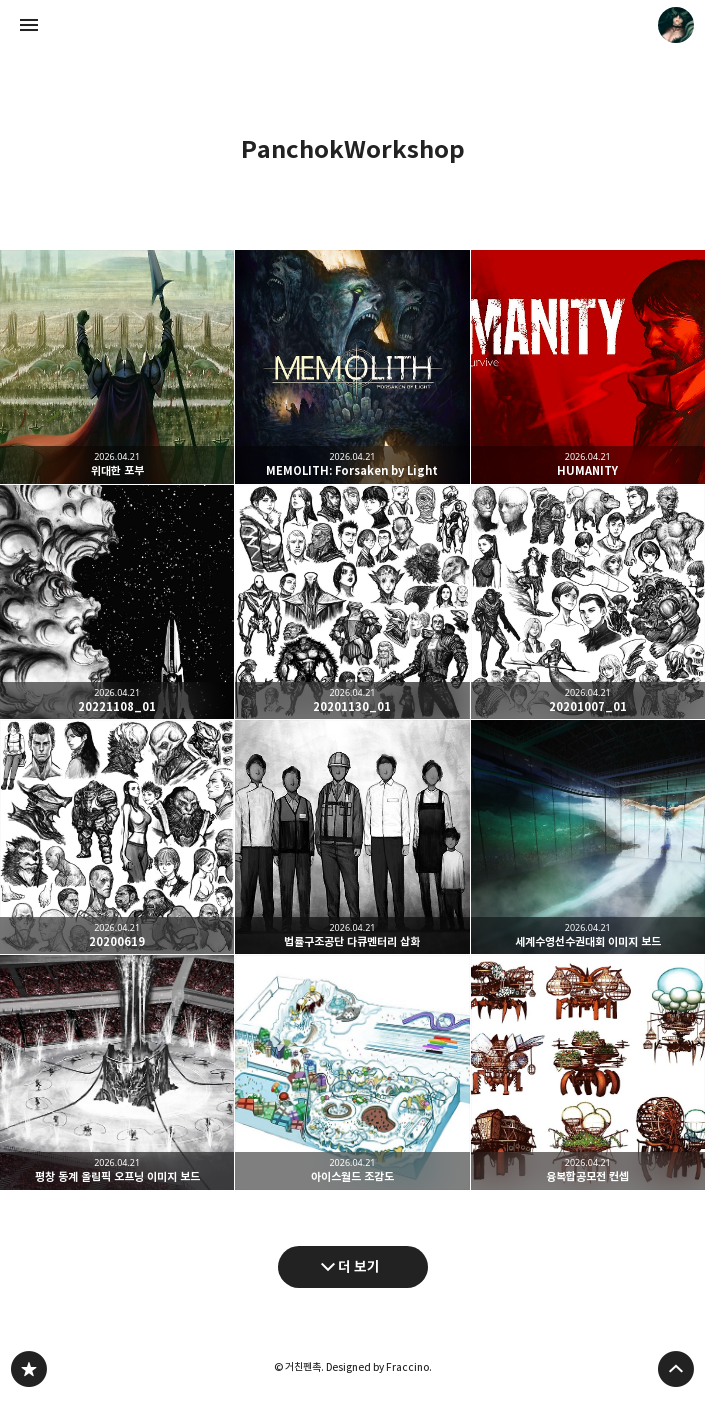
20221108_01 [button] (117, 602)
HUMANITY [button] (588, 367)
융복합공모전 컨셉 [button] (588, 1072)
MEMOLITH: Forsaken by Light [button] (352, 367)
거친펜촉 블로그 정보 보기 (676, 25)
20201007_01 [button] (588, 602)
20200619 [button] (117, 837)
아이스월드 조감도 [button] (352, 1072)
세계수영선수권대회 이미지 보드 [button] (588, 837)
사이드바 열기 (29, 25)
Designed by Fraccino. (379, 1367)
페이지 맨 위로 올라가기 (676, 1369)
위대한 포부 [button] (117, 367)
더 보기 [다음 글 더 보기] (359, 1266)
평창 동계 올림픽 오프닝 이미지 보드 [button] (117, 1072)
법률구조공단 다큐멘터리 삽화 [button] (352, 837)
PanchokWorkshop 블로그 (29, 1369)
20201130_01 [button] (352, 602)
